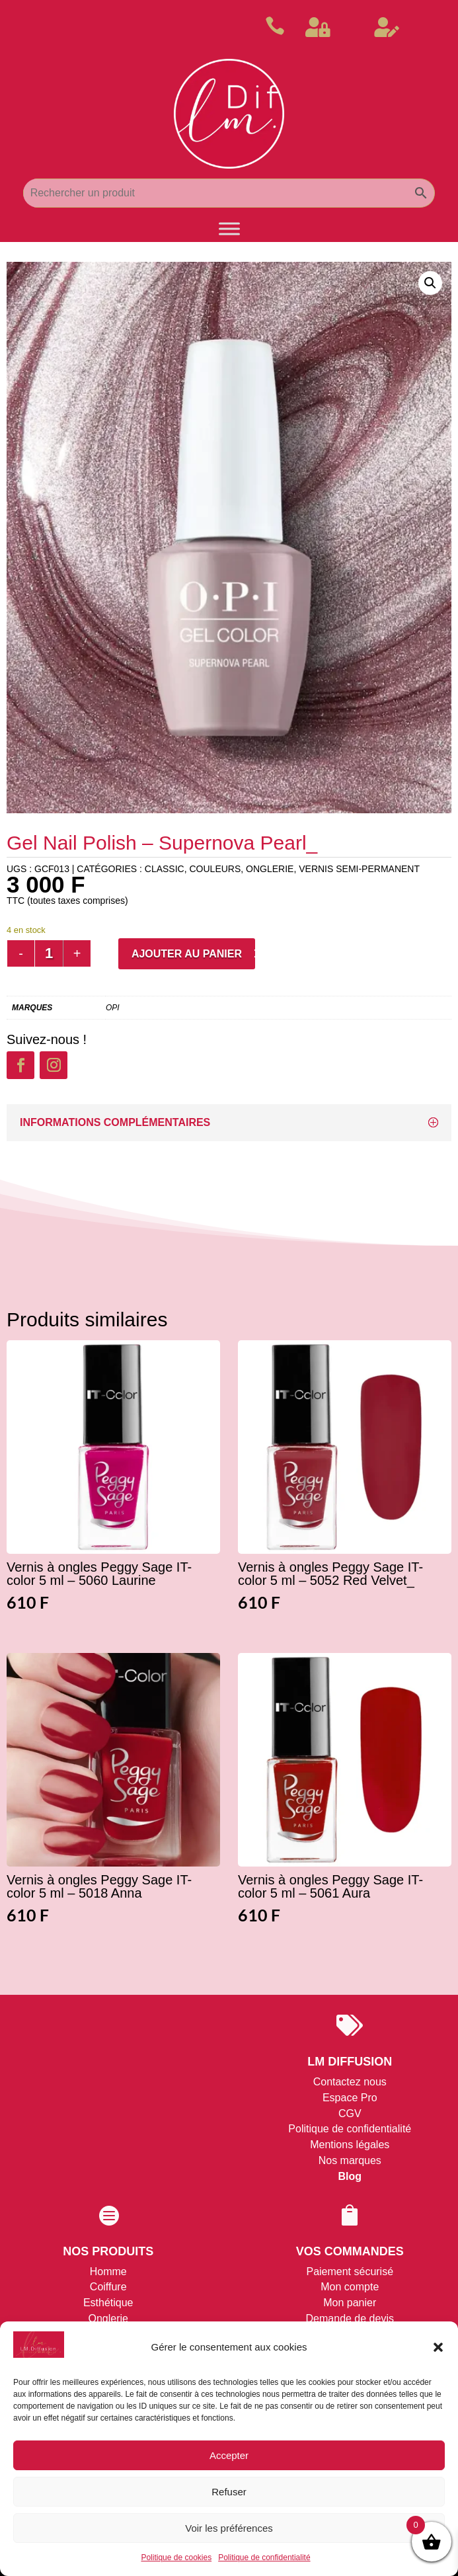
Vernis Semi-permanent (359, 869)
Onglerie (108, 2318)
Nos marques (350, 2160)
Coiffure (108, 2286)
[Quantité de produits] (48, 953)
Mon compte (350, 2286)
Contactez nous (350, 2081)
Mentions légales (349, 2144)
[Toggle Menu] (229, 229)
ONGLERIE (269, 869)
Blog (350, 2176)
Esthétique (108, 2302)
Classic (164, 869)
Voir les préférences (229, 2528)
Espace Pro (350, 2097)
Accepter (229, 2455)
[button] (438, 2347)
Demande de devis (350, 2318)
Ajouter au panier (187, 953)
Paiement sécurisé (349, 2271)
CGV (350, 2113)
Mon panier (349, 2302)
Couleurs (215, 869)
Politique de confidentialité (264, 2557)
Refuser (229, 2491)
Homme (108, 2271)
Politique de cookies (176, 2557)
